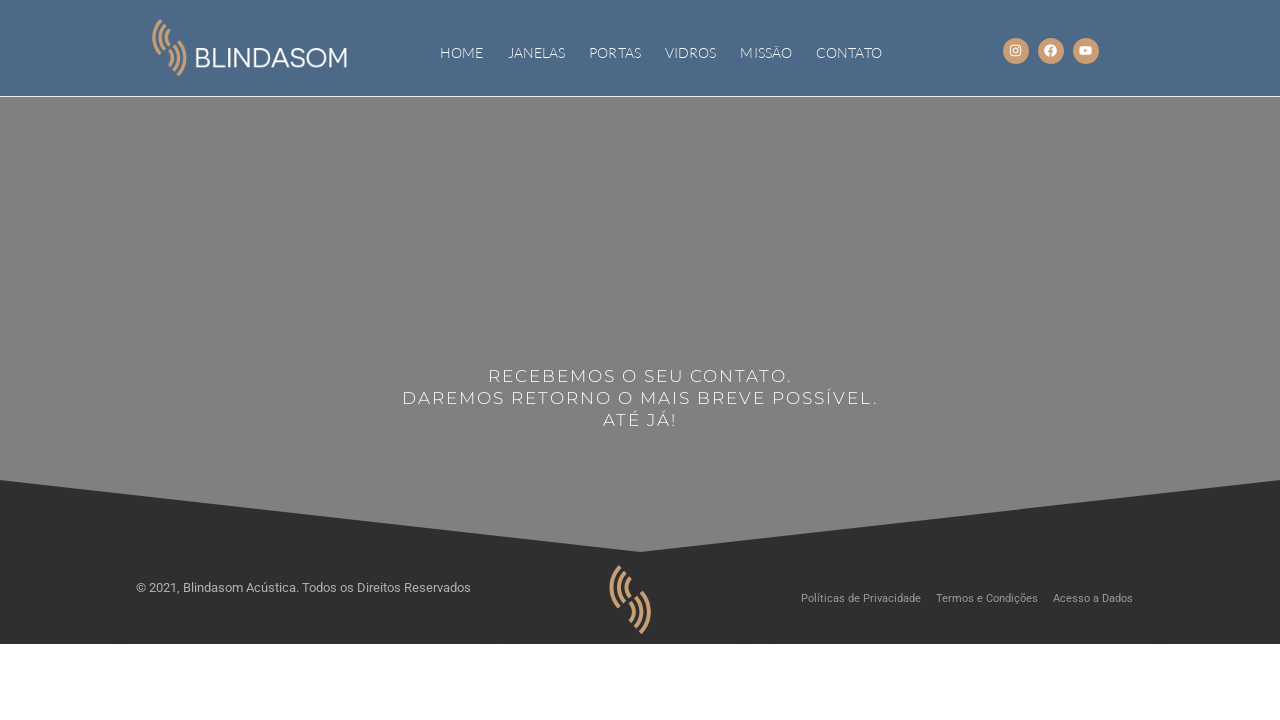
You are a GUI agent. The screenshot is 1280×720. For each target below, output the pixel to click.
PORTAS (615, 52)
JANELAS (537, 52)
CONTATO (849, 52)
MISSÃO (766, 52)
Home (461, 52)
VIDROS (691, 52)
